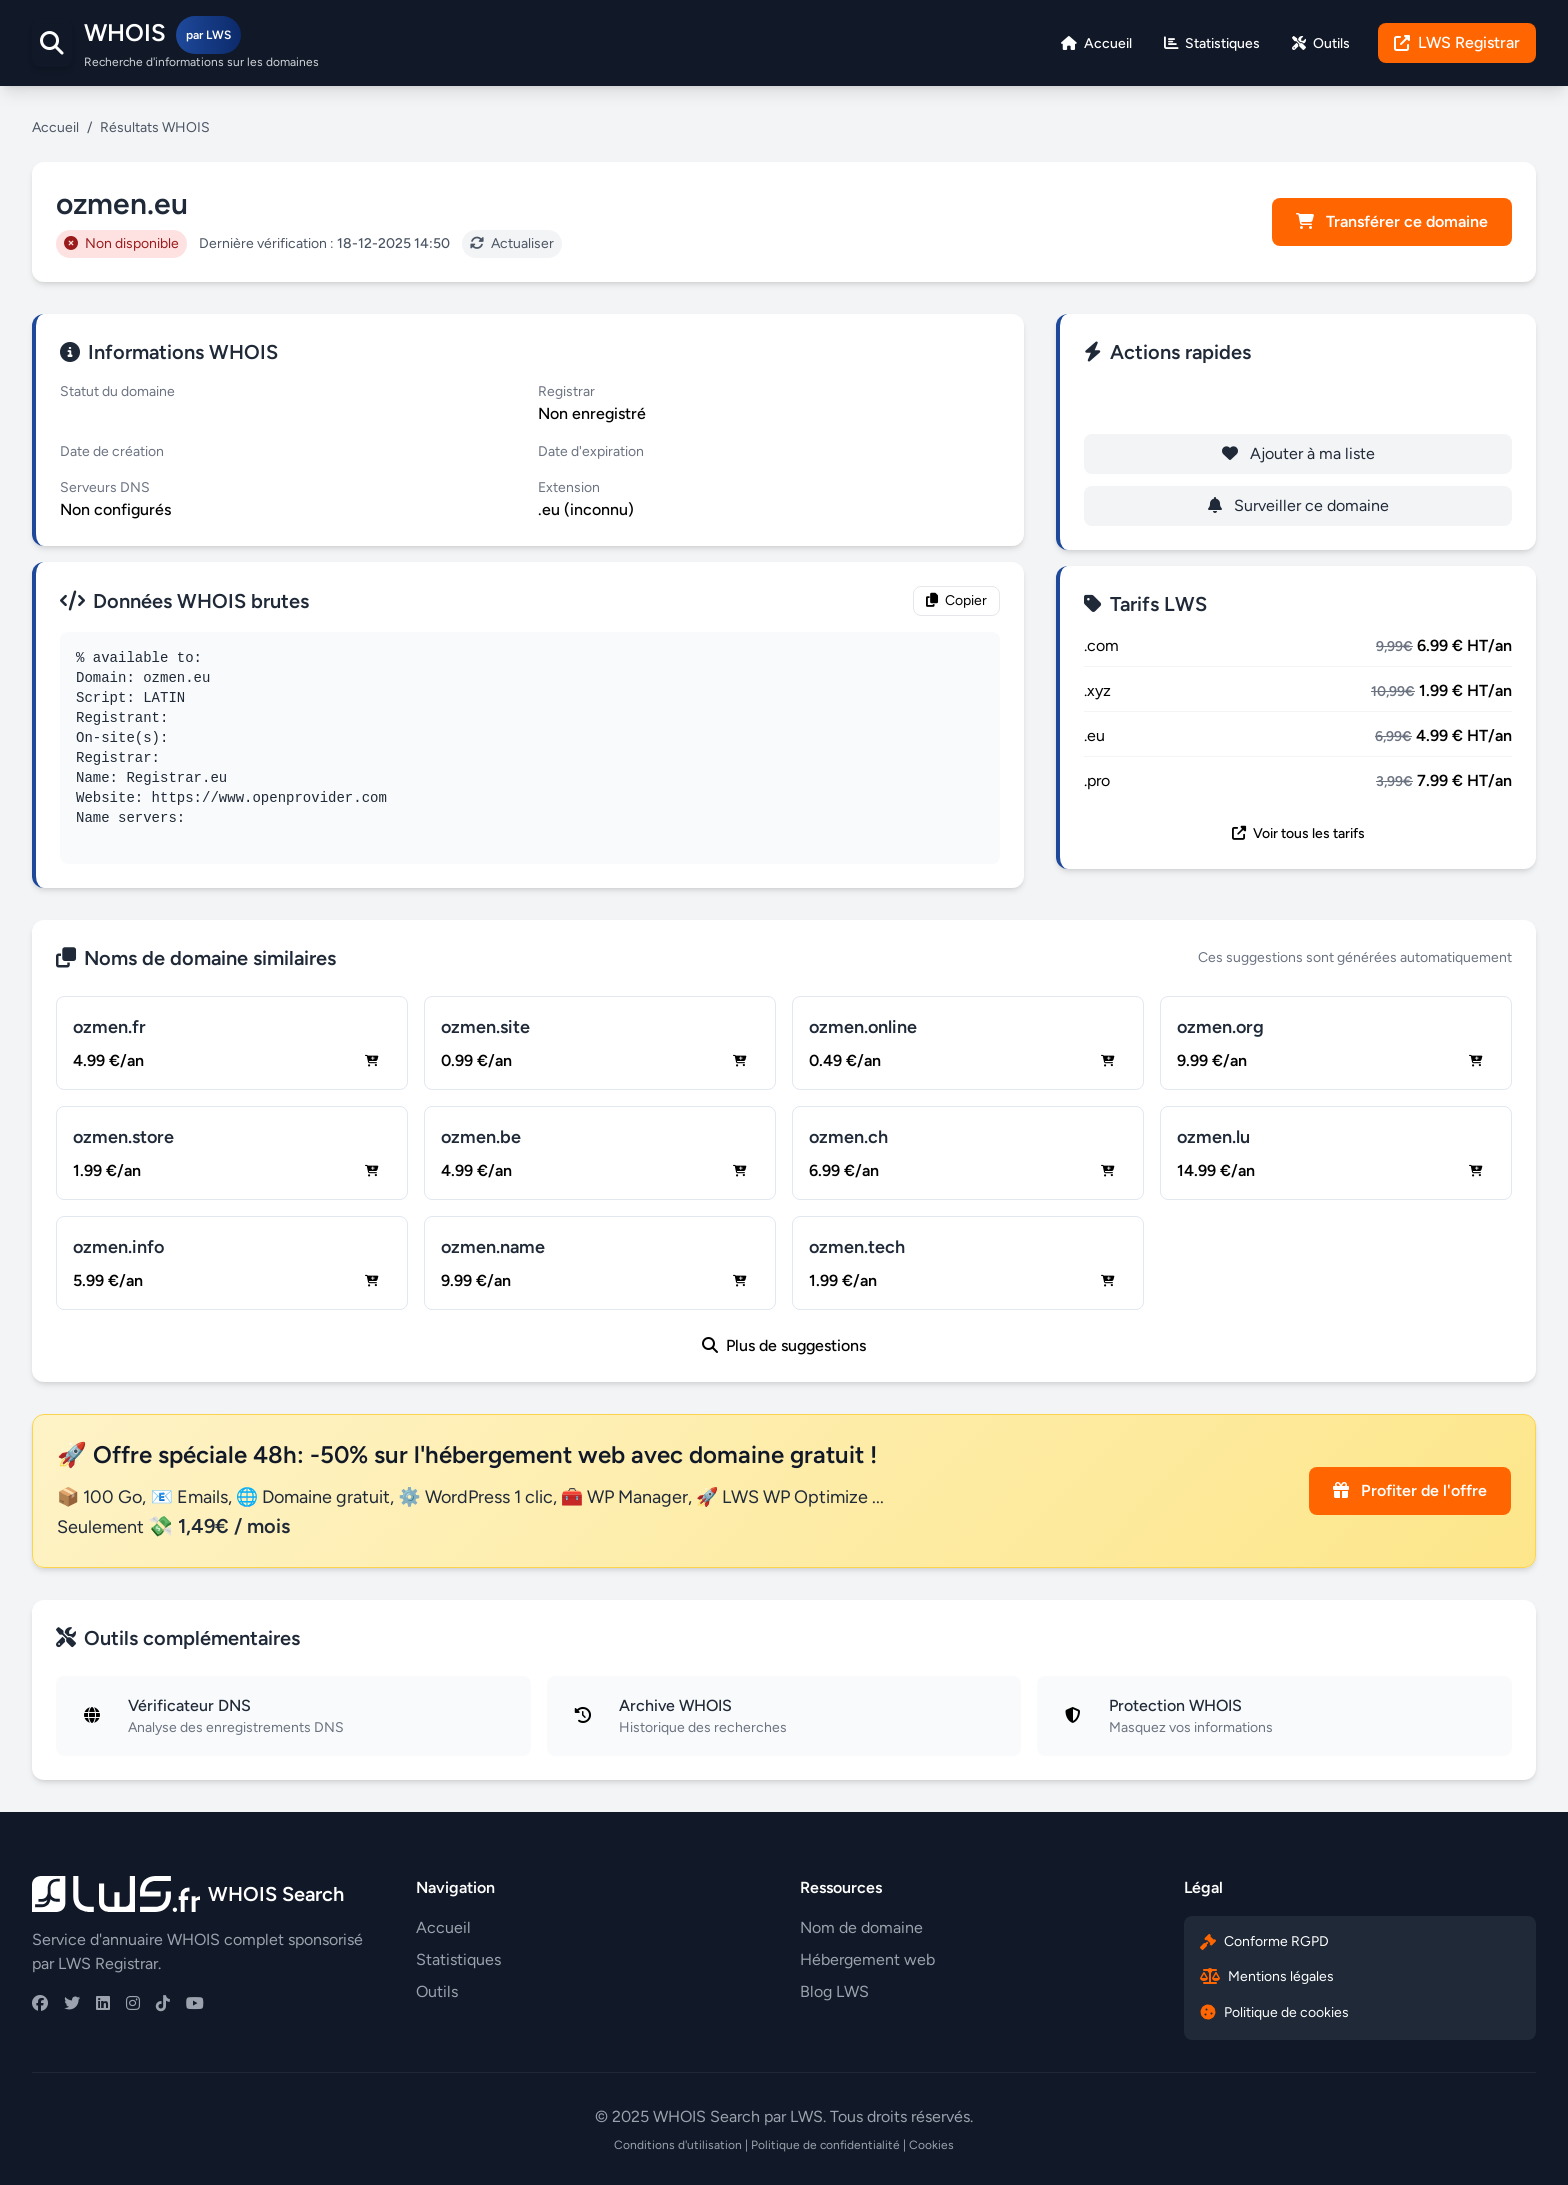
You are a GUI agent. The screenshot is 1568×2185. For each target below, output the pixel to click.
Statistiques (458, 1959)
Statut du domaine (117, 391)
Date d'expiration (591, 451)
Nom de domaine (861, 1927)
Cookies (931, 2145)
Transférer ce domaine (1392, 221)
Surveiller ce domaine (1298, 505)
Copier (956, 600)
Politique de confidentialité (825, 2145)
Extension (569, 487)
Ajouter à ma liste (1298, 453)
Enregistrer (1298, 401)
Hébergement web (867, 1959)
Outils (437, 1991)
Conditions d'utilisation (678, 2145)
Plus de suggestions (784, 1345)
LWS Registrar (1457, 42)
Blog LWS (834, 1991)
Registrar (566, 391)
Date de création (112, 451)
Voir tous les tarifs (1298, 833)
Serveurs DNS (105, 487)
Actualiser (512, 243)
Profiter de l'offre (1410, 1490)
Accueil (55, 127)
